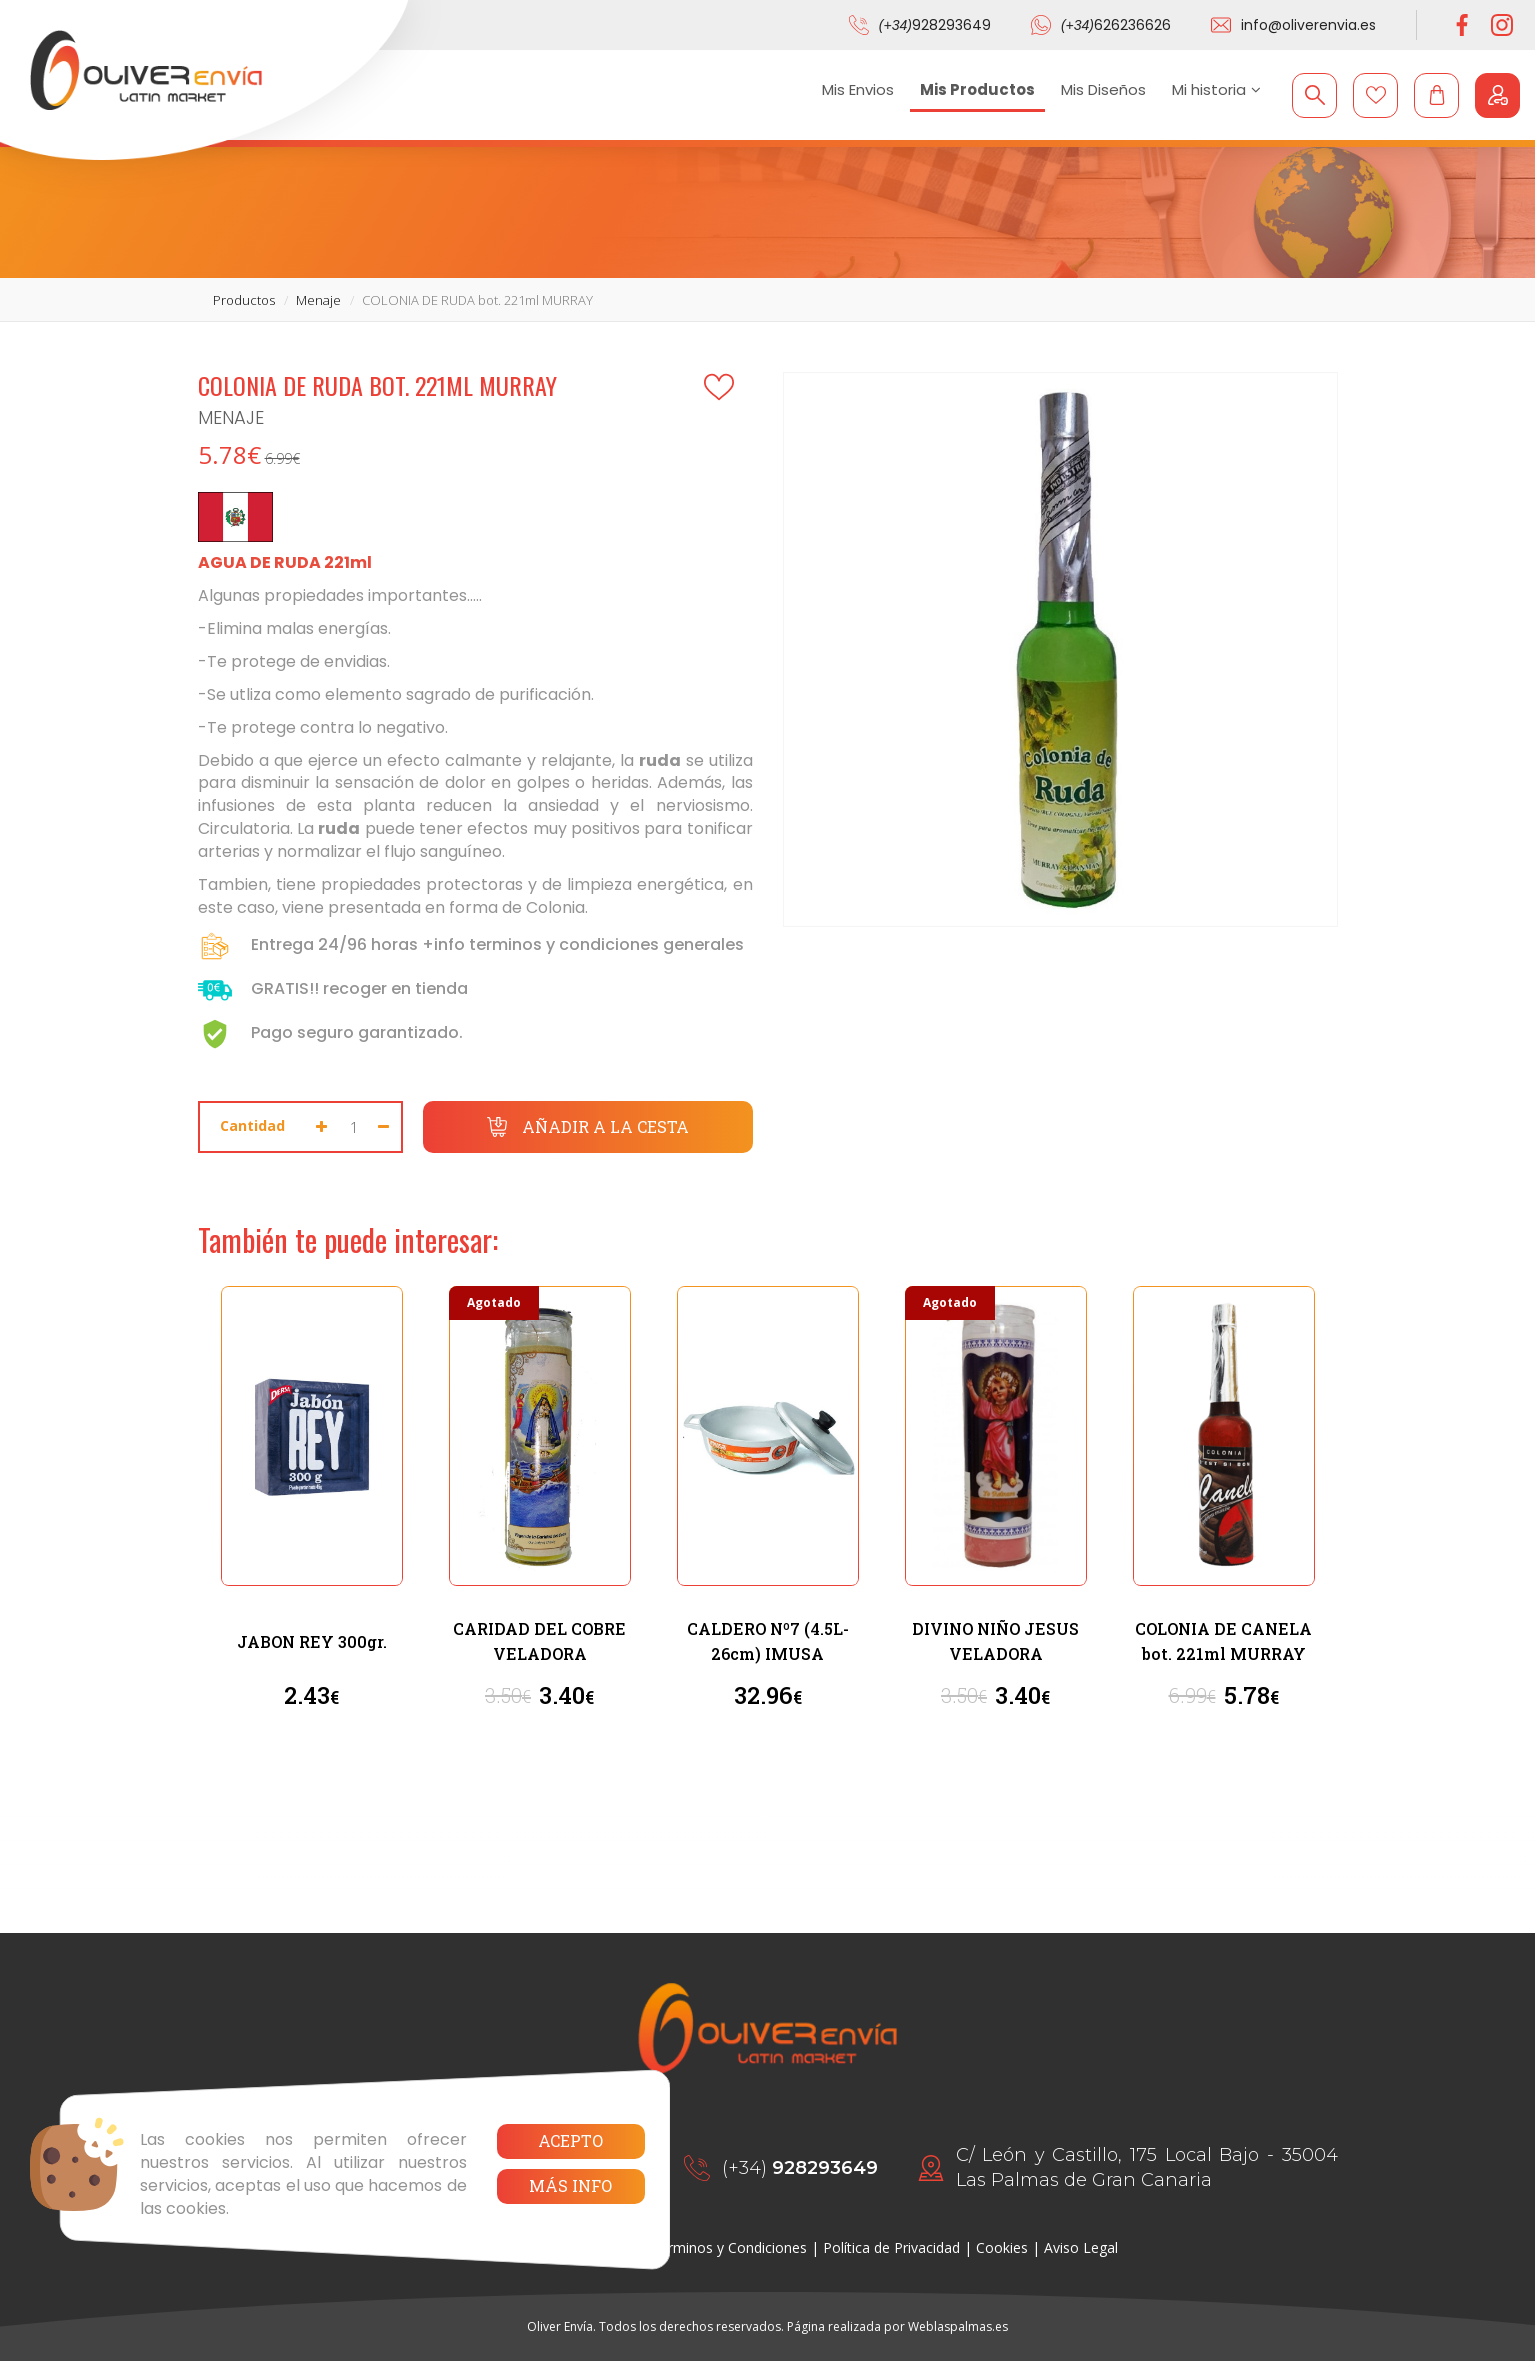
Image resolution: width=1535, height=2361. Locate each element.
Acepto (570, 2140)
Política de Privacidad (891, 2247)
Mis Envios (858, 89)
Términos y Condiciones (729, 2247)
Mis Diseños (1103, 89)
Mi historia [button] (1216, 89)
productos (244, 300)
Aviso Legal (1081, 2247)
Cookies (1002, 2247)
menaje (318, 300)
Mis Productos (977, 89)
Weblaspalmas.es (958, 2326)
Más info (570, 2185)
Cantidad (252, 1125)
